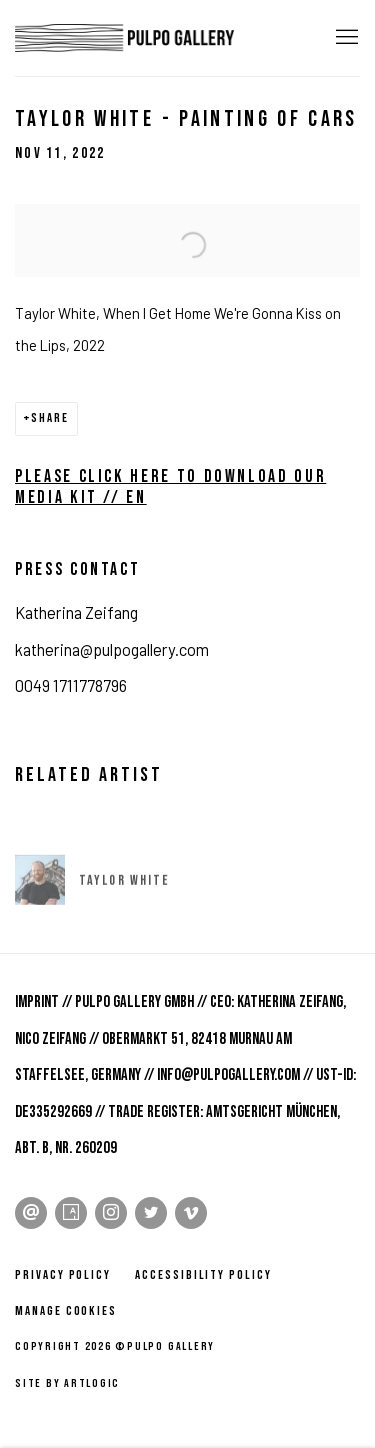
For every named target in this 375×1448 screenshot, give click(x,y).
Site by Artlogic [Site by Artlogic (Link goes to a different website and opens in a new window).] (67, 1383)
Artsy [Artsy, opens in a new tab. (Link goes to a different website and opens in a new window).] (71, 1213)
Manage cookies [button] (66, 1311)
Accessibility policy (203, 1275)
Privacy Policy (63, 1275)
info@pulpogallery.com (228, 1075)
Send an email (31, 1213)
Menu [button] (345, 38)
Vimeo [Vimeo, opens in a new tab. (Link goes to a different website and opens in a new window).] (191, 1213)
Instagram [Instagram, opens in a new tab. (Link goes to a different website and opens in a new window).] (111, 1213)
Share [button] (50, 418)
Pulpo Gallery (125, 38)
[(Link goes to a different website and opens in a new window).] (18, 533)
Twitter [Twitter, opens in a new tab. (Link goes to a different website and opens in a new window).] (151, 1213)
